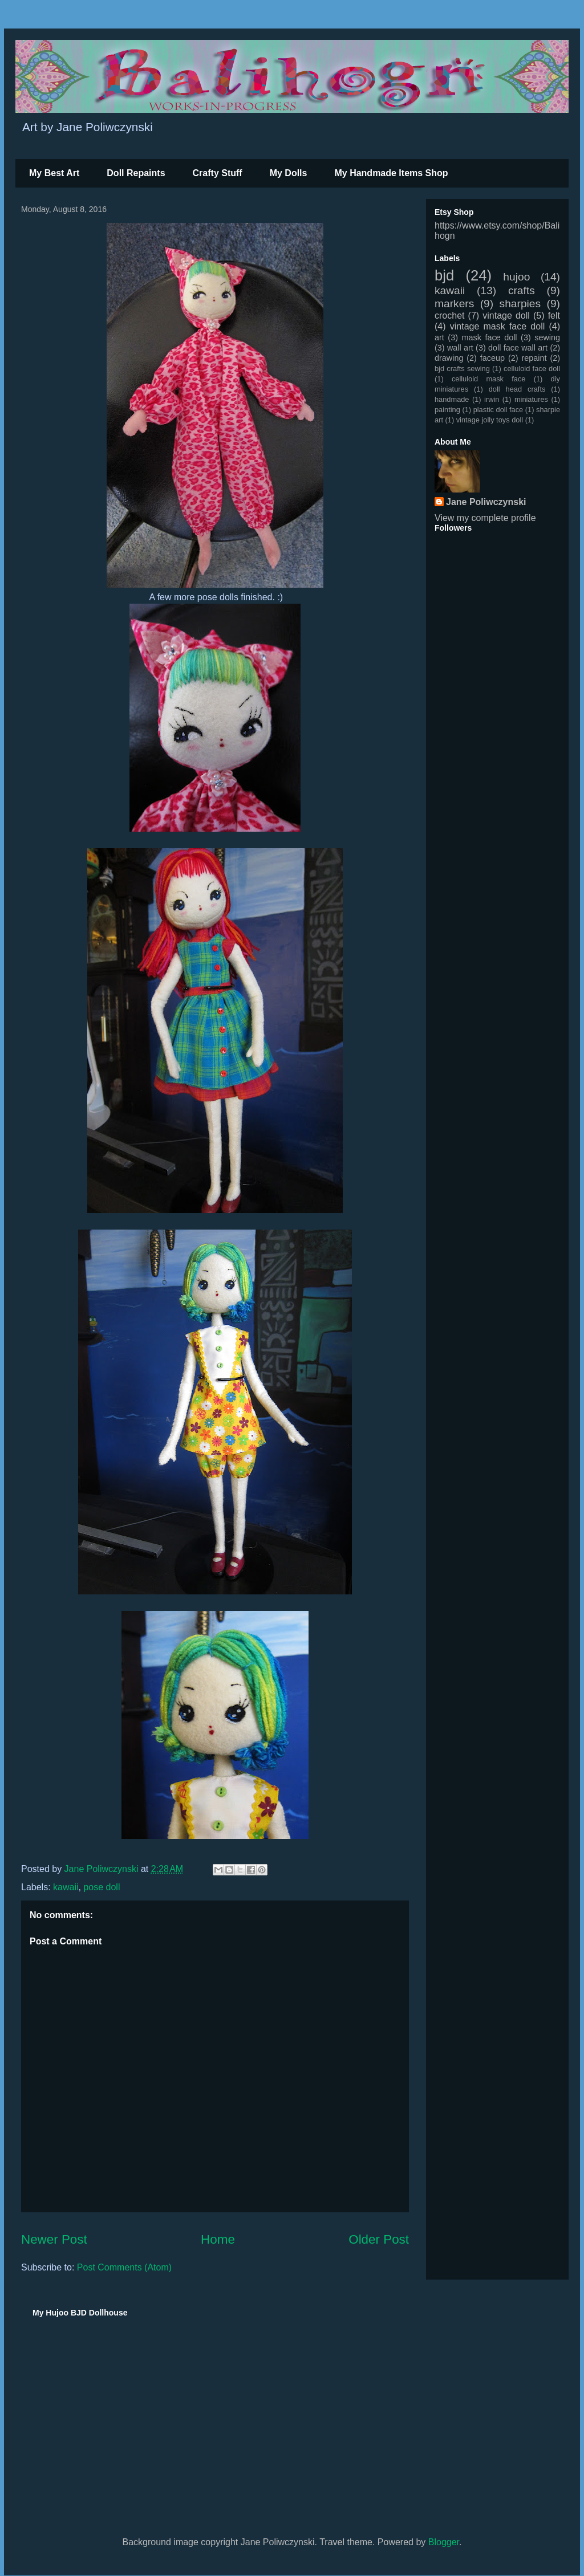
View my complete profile (485, 518)
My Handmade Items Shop (391, 173)
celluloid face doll (532, 368)
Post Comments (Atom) (124, 2267)
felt (554, 315)
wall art (460, 347)
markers (454, 304)
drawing (449, 358)
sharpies (520, 304)
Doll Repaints (136, 173)
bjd (444, 275)
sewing (547, 337)
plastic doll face (498, 409)
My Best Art (54, 173)
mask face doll (489, 337)
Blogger (443, 2542)
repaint (534, 358)
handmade (452, 399)
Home (218, 2239)
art (439, 337)
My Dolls (288, 173)
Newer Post (54, 2239)
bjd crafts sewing (462, 368)
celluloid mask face (489, 379)
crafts (521, 290)
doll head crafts (517, 389)
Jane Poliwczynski (486, 502)
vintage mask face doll (497, 326)
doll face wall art (518, 347)
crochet (449, 315)
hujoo (516, 277)
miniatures (531, 399)
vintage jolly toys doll (489, 420)
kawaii (65, 1887)
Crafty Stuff (217, 173)
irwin (491, 399)
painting (447, 409)
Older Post (378, 2239)
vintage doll (506, 315)
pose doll (101, 1887)
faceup (492, 358)
